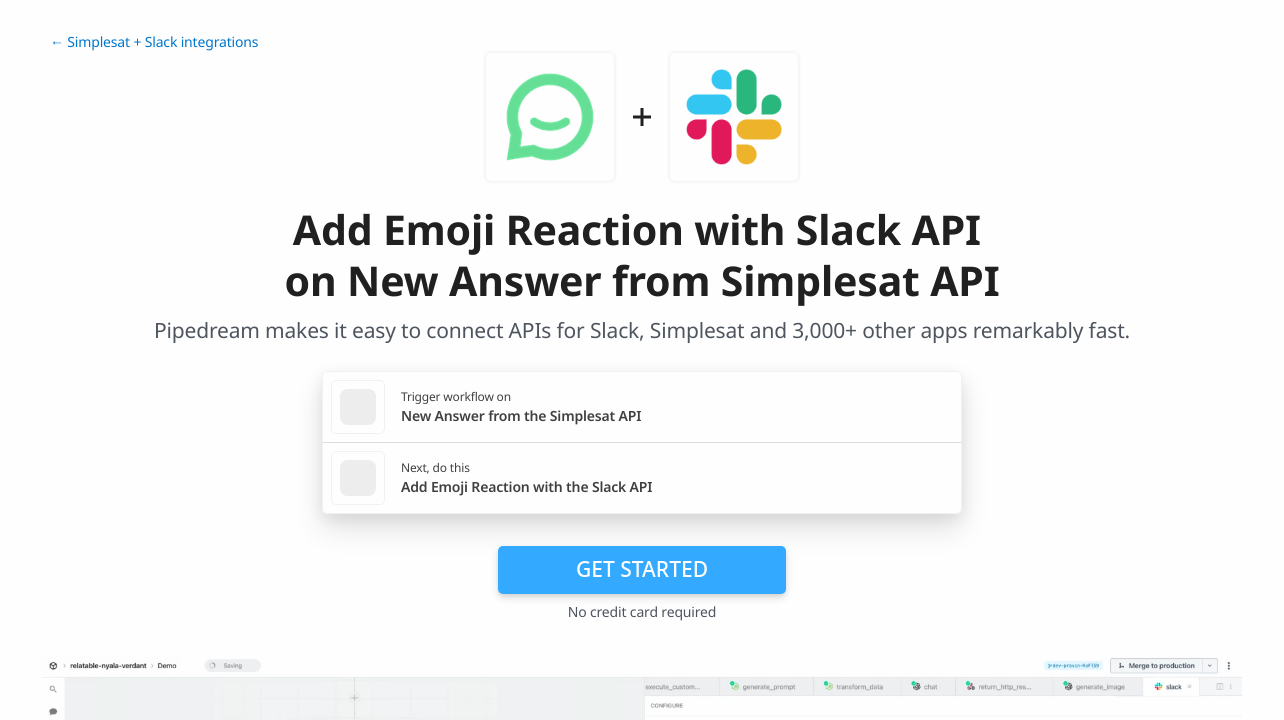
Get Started (642, 569)
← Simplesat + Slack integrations (154, 42)
